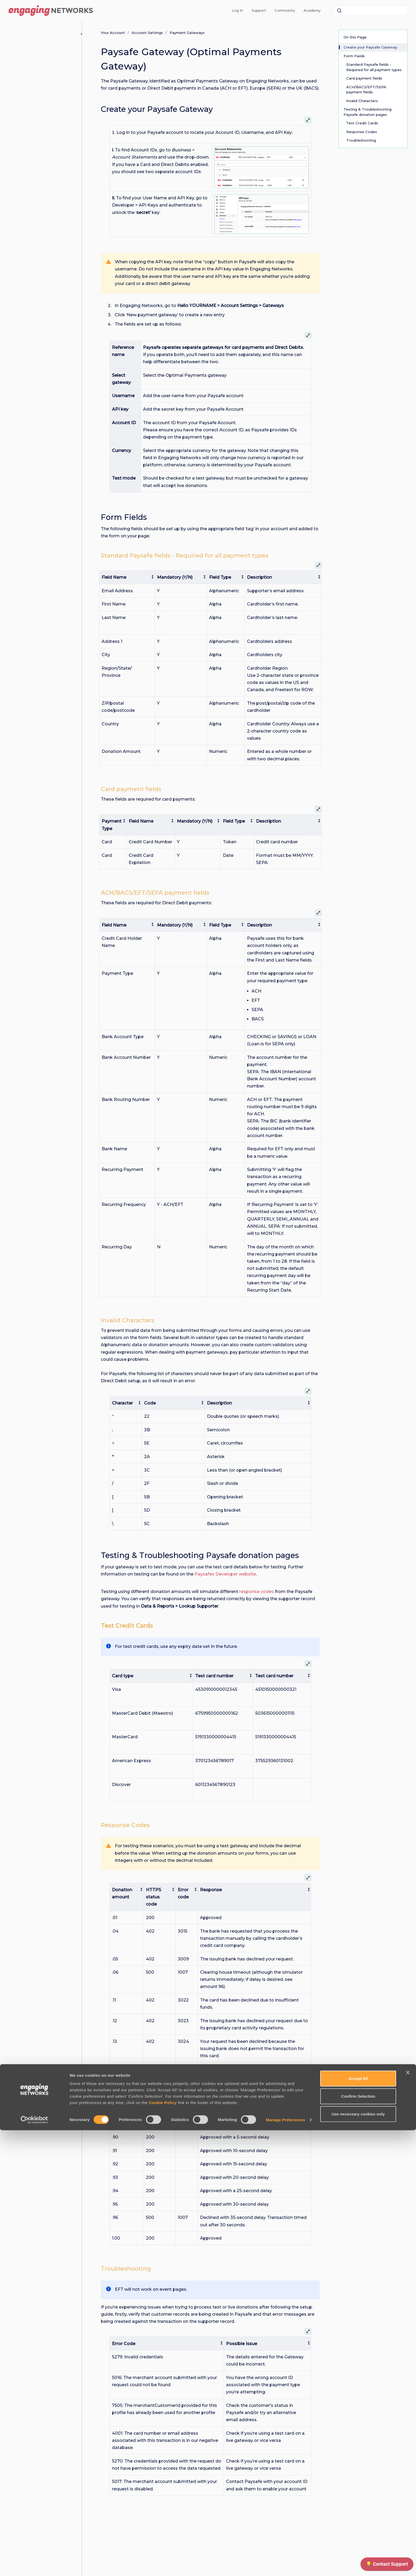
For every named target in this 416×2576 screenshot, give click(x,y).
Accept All (358, 2524)
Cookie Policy (163, 2548)
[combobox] (370, 11)
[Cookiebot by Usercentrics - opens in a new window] (34, 2566)
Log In (237, 10)
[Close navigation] (81, 34)
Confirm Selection (358, 2542)
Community (285, 10)
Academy (312, 10)
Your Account (113, 32)
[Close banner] (408, 2518)
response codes (256, 1591)
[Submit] (339, 10)
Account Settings (147, 32)
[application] (387, 2565)
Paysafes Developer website (225, 1574)
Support (259, 10)
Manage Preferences (285, 2565)
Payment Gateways (187, 32)
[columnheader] (127, 577)
